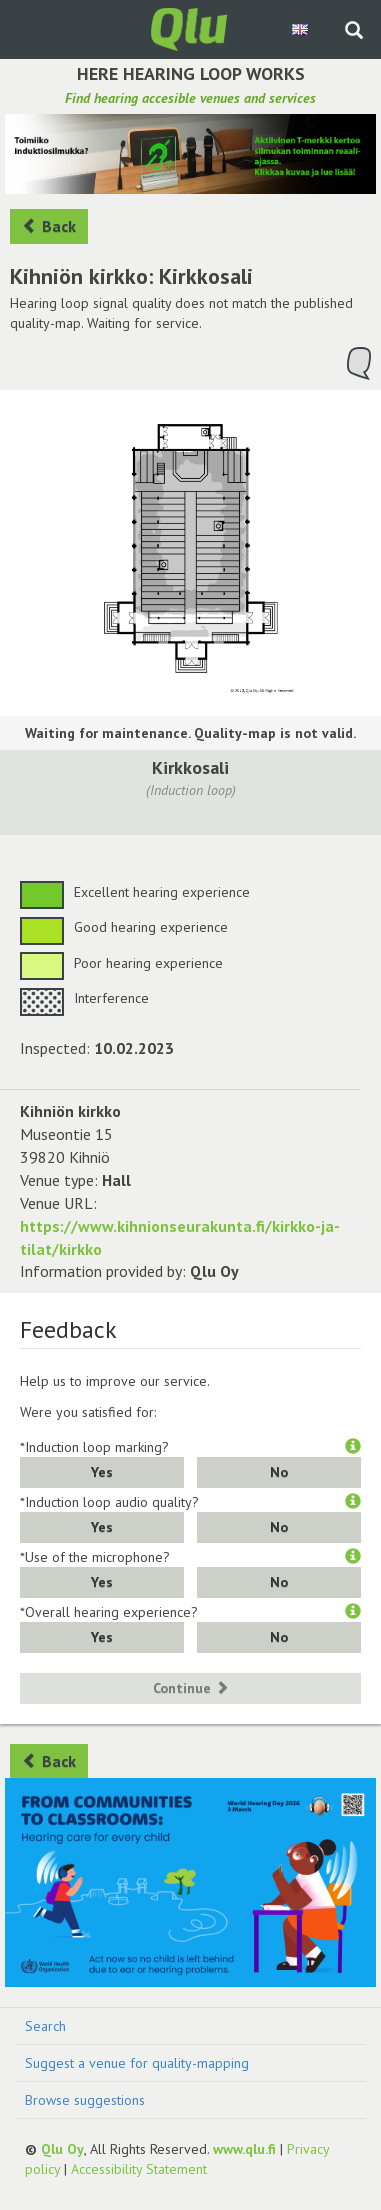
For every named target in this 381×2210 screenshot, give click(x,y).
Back (49, 226)
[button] (353, 1447)
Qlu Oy (62, 2149)
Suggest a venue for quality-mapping (137, 2063)
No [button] (279, 1472)
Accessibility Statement (139, 2169)
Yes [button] (102, 1472)
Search (45, 2026)
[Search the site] (354, 32)
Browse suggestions (85, 2100)
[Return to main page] (191, 28)
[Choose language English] (301, 29)
